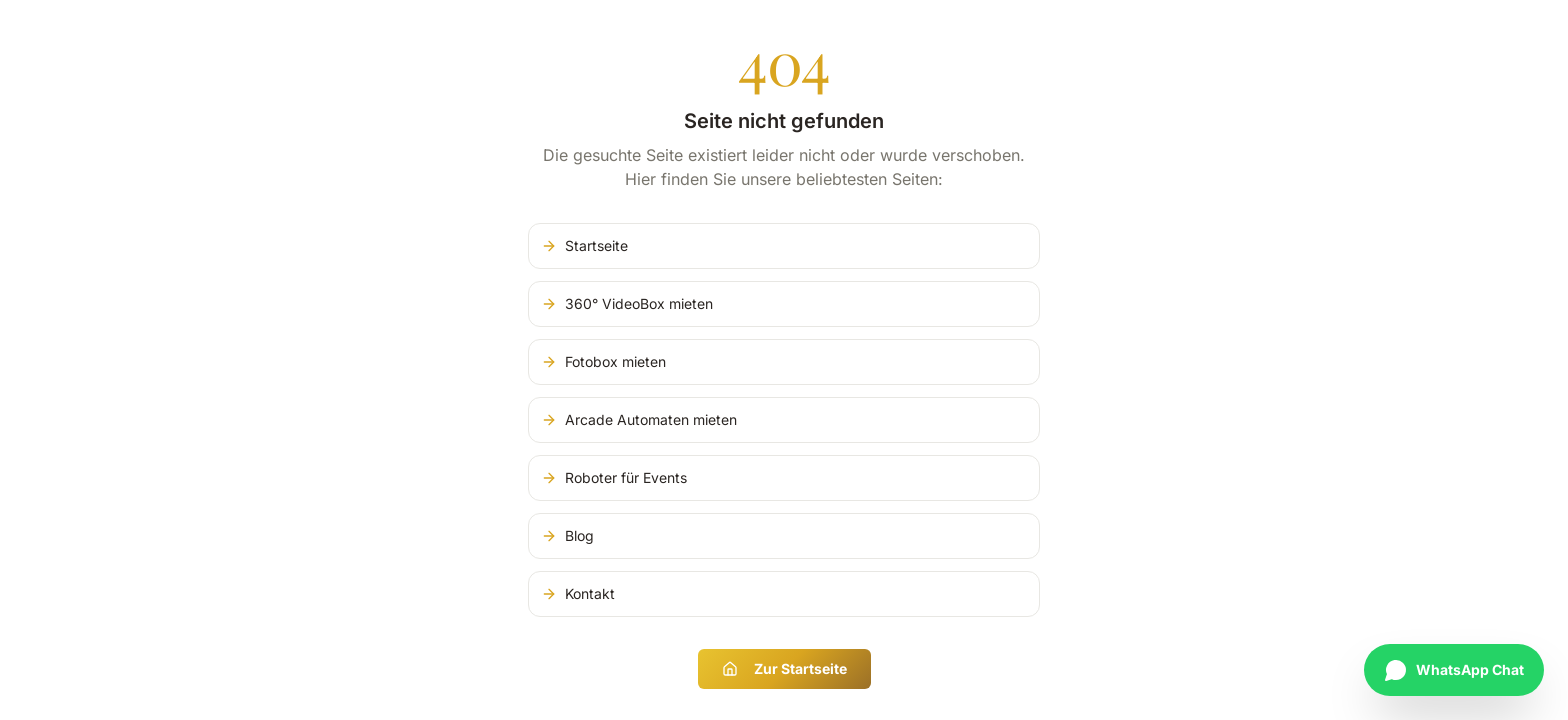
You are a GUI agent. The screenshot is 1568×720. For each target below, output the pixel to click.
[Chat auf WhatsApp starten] (1454, 670)
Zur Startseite (784, 668)
